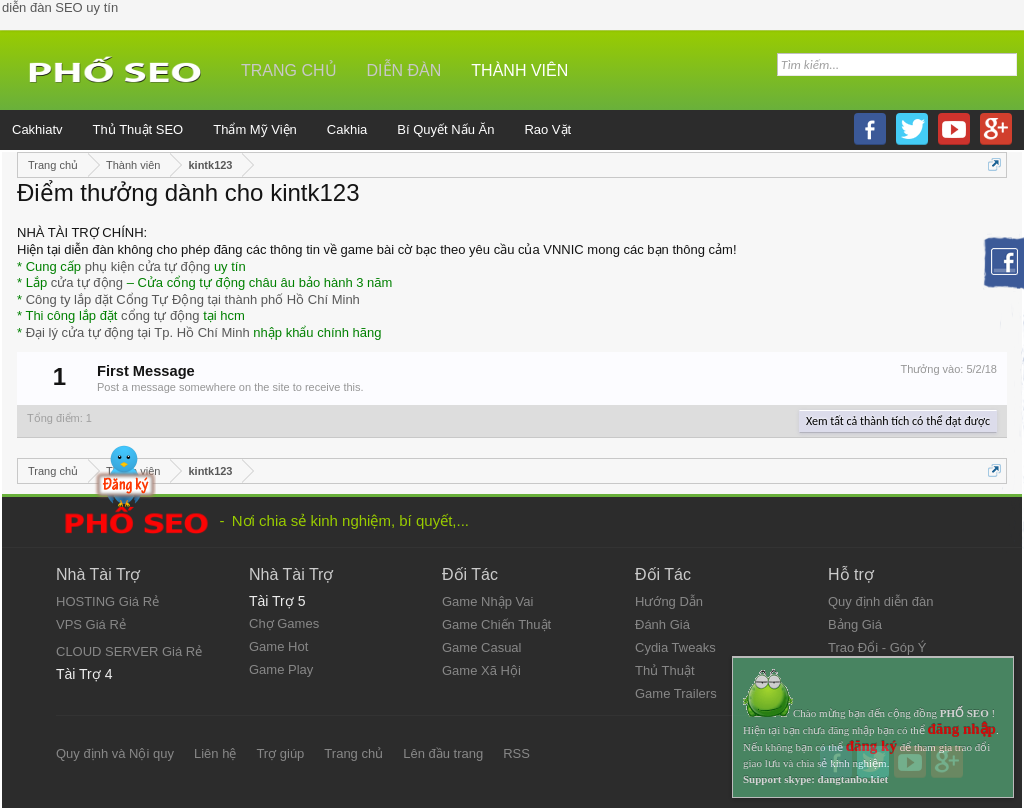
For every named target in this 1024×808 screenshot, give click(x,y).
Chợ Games (284, 623)
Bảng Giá (855, 624)
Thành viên (519, 70)
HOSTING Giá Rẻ (107, 601)
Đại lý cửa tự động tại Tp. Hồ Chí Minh (138, 332)
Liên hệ (215, 753)
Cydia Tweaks (675, 647)
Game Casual (481, 647)
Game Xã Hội (481, 670)
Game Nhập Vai (487, 601)
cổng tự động (160, 315)
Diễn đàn (404, 70)
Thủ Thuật (665, 670)
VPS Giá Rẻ (91, 624)
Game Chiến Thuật (496, 624)
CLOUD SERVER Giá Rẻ (129, 651)
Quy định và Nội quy (115, 753)
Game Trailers (676, 693)
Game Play (281, 669)
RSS (516, 753)
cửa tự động (87, 282)
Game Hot (278, 646)
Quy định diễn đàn (880, 601)
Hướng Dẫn (669, 601)
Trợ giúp (280, 753)
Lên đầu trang (443, 753)
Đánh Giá (662, 624)
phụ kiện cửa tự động (148, 266)
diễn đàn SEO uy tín (60, 7)
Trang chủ (289, 70)
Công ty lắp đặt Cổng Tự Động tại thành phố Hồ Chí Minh (193, 299)
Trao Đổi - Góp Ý (877, 647)
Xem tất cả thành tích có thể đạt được (898, 421)
